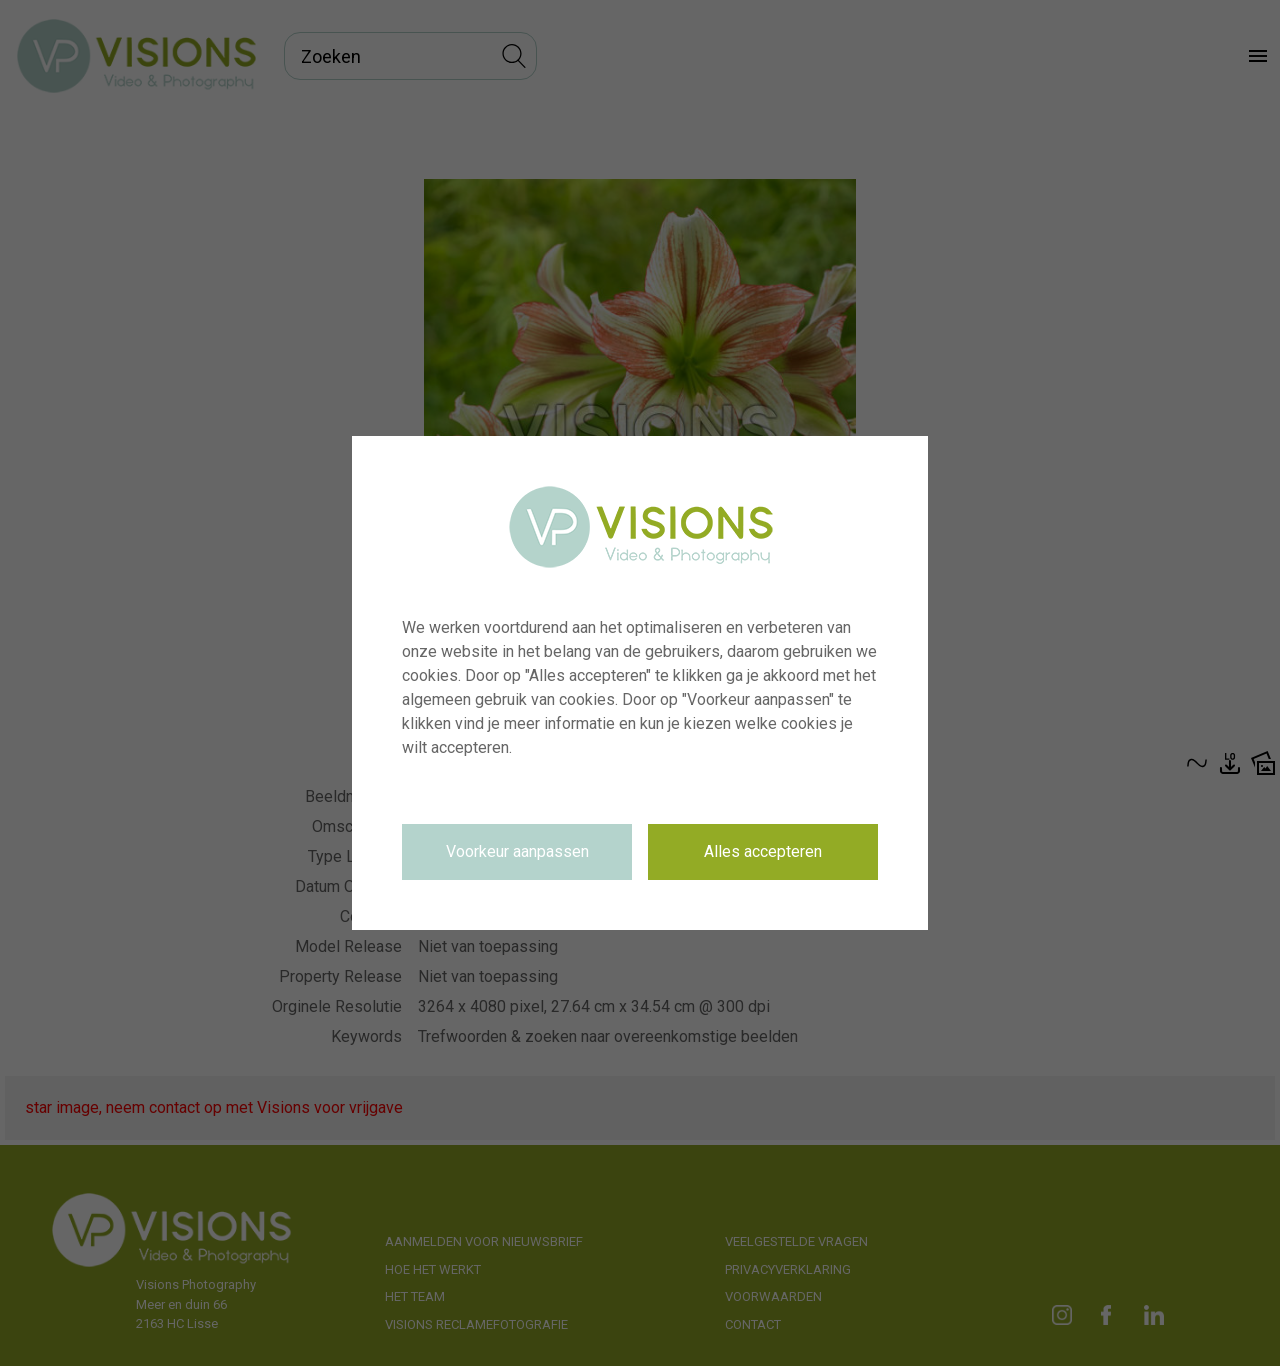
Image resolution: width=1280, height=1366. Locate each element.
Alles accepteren (763, 851)
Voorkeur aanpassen (517, 851)
